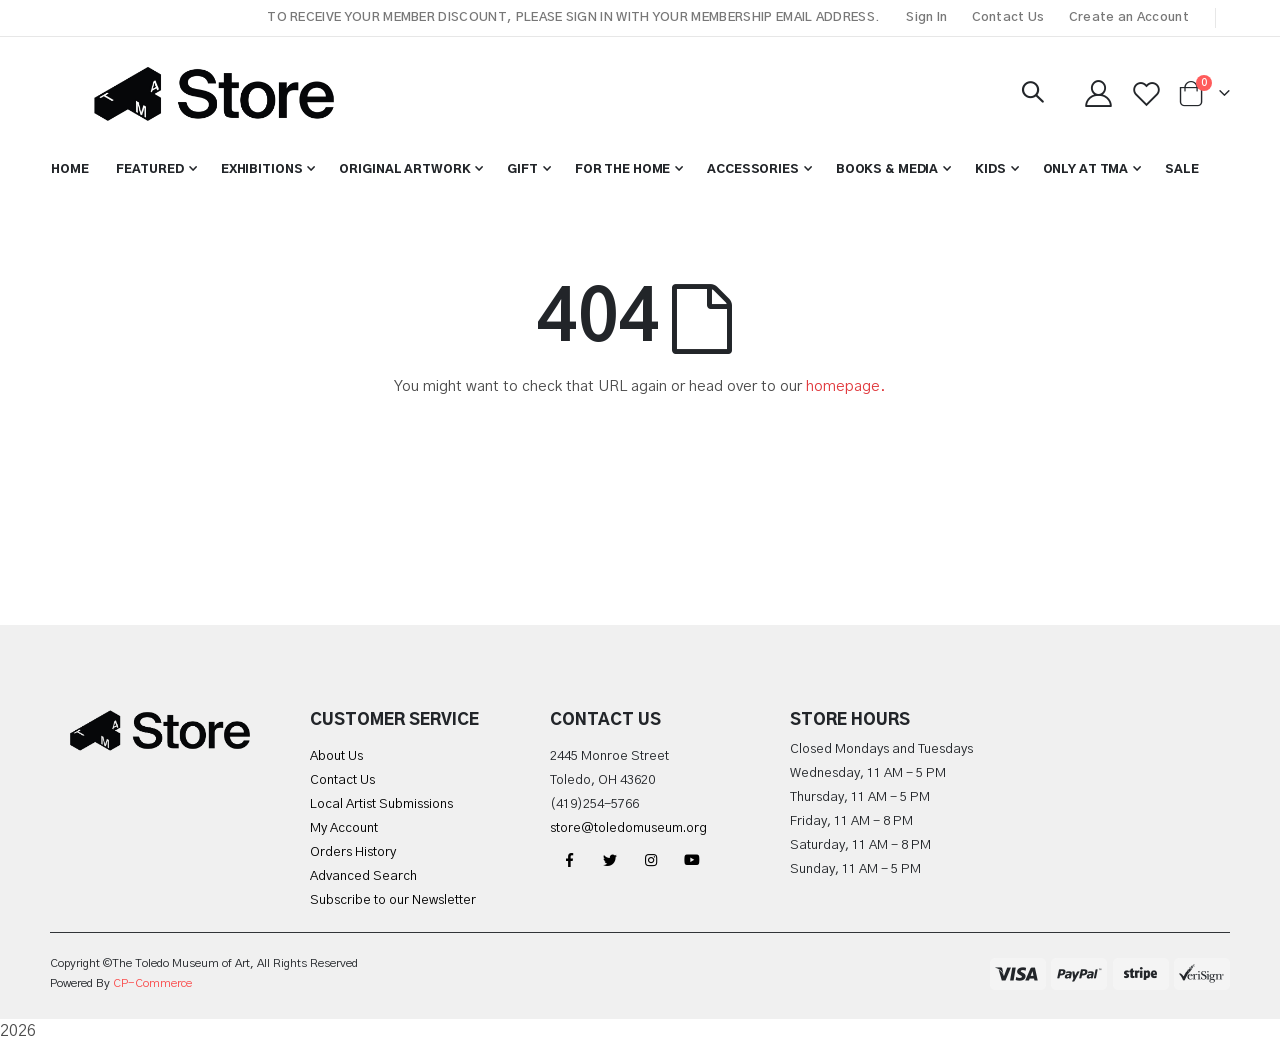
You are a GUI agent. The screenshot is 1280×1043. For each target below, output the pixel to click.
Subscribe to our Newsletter (393, 900)
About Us (336, 756)
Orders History (353, 852)
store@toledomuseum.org (628, 828)
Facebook (569, 860)
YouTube (692, 860)
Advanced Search (363, 876)
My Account (344, 828)
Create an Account (1129, 17)
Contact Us (1008, 17)
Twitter (610, 860)
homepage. (846, 386)
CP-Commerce (152, 983)
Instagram (651, 860)
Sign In (926, 17)
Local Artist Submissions (381, 804)
